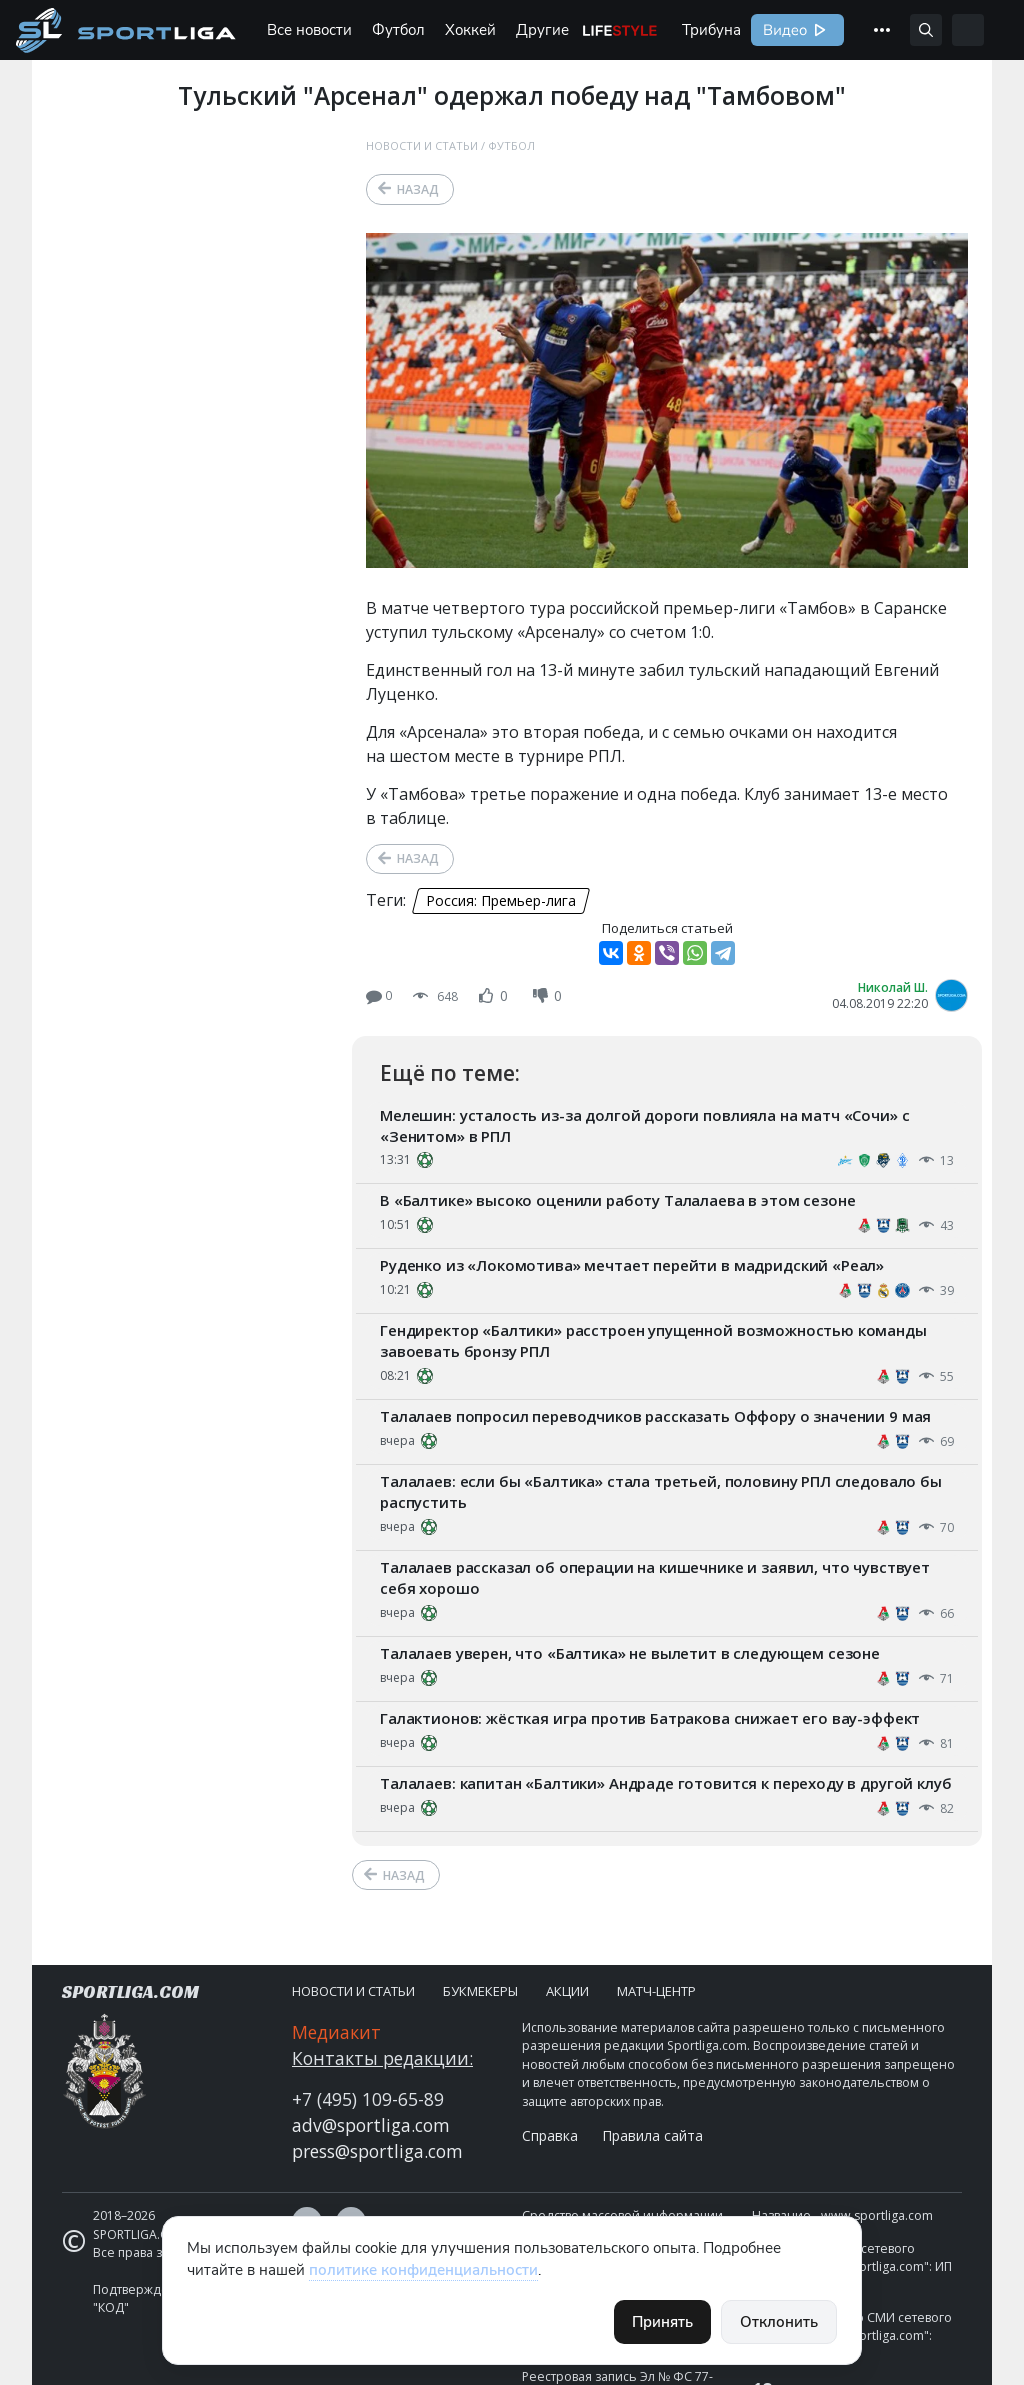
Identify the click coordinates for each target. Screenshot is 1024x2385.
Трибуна (711, 30)
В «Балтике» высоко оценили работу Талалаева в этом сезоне (617, 1200)
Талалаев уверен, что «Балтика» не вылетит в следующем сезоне (630, 1653)
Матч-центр (656, 1991)
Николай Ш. (893, 987)
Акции (567, 1991)
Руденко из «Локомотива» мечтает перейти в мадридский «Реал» (632, 1265)
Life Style (620, 30)
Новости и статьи (422, 145)
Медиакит (336, 2032)
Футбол (398, 30)
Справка (550, 2135)
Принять (662, 2322)
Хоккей (470, 30)
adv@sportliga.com (371, 2125)
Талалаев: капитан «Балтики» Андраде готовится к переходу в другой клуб (666, 1783)
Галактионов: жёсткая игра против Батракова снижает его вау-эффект (650, 1718)
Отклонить (779, 2322)
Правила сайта (652, 2135)
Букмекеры (480, 1991)
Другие (542, 30)
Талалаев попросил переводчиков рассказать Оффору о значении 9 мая (655, 1416)
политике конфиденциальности (423, 2270)
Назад (418, 189)
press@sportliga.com (377, 2151)
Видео (783, 30)
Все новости (309, 30)
